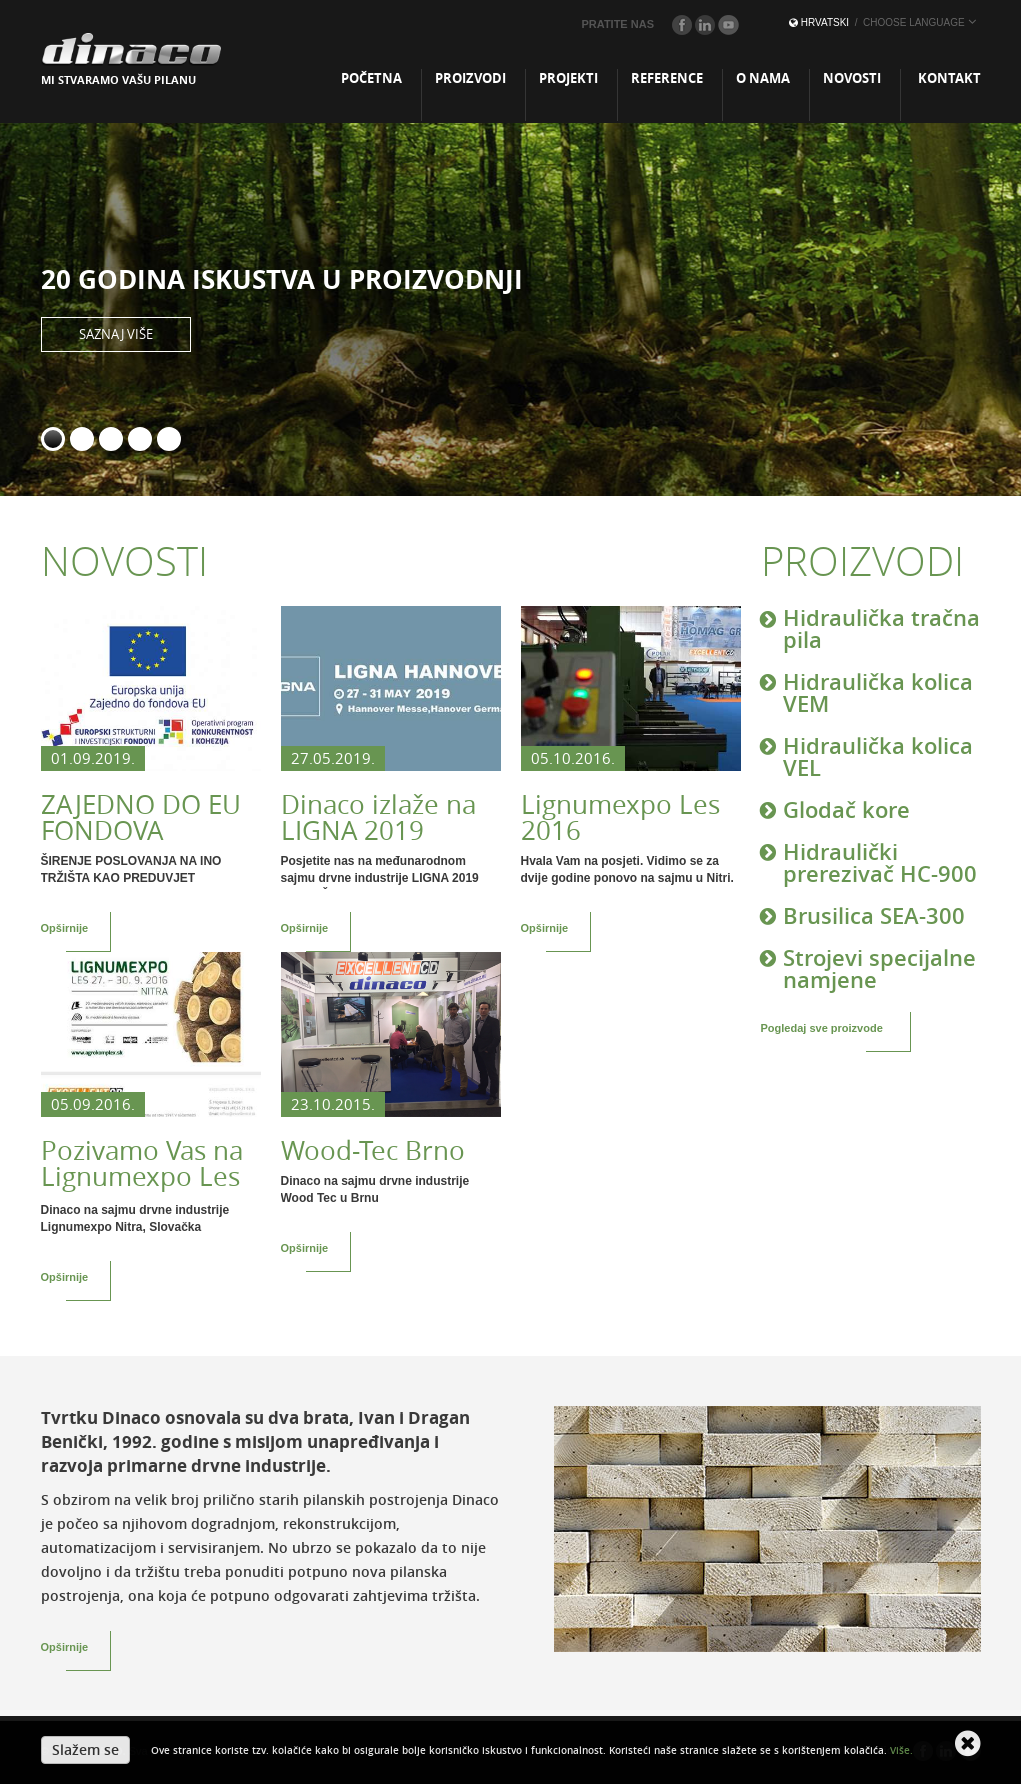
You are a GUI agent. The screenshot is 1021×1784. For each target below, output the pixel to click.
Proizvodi (470, 78)
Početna (371, 78)
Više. (901, 1750)
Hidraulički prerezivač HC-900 (880, 862)
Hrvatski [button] (882, 22)
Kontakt (949, 78)
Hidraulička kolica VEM (878, 692)
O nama (763, 78)
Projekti (568, 78)
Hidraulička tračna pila (881, 630)
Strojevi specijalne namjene (879, 968)
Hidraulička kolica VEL (878, 756)
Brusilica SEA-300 (874, 915)
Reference (667, 78)
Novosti (852, 78)
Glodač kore (846, 809)
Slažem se (85, 1749)
